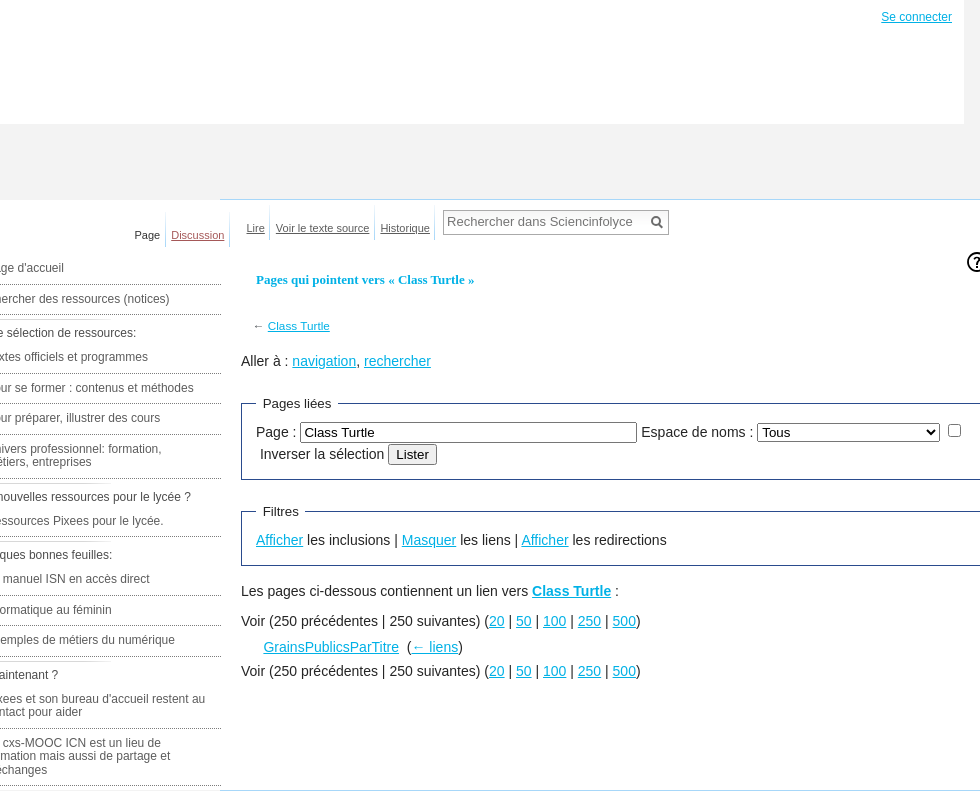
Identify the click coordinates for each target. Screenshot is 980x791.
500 (624, 621)
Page (148, 235)
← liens (434, 647)
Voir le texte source (323, 228)
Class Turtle (299, 325)
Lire (256, 228)
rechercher (397, 361)
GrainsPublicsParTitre (331, 647)
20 (497, 621)
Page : (276, 432)
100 (554, 621)
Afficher (279, 540)
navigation (324, 361)
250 (589, 621)
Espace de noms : (697, 432)
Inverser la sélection (322, 454)
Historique (405, 228)
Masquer (429, 540)
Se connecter (916, 17)
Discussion (197, 235)
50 (524, 621)
